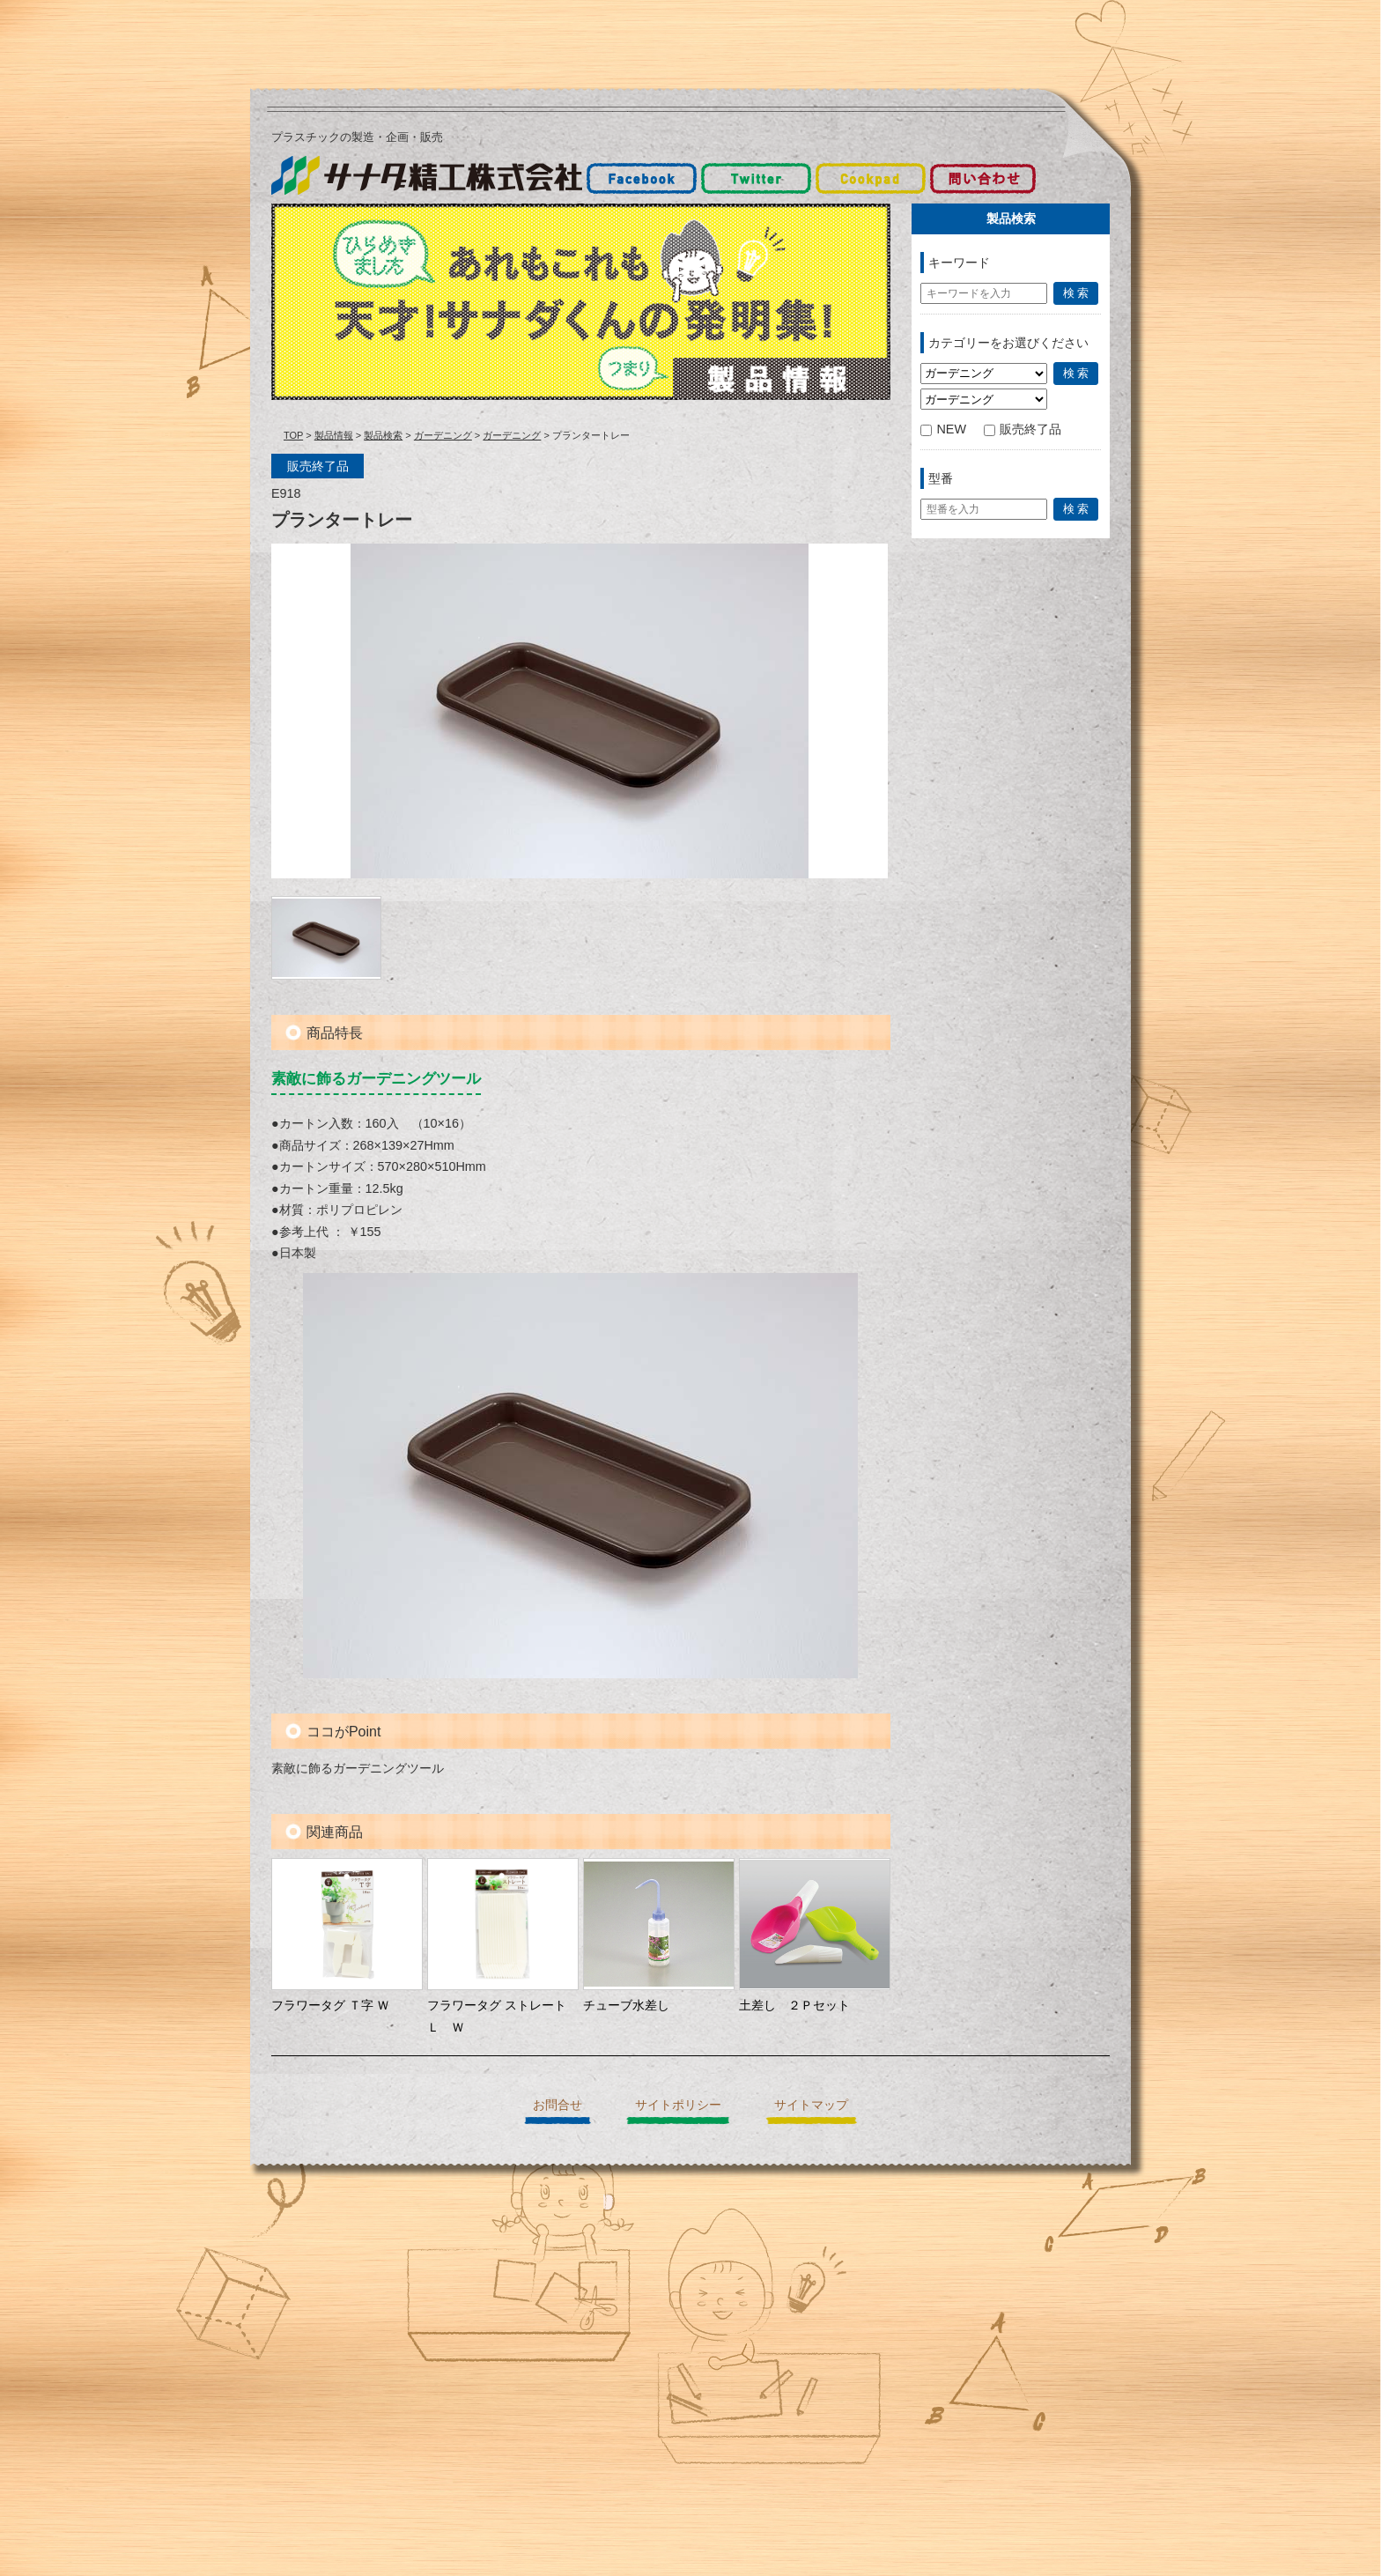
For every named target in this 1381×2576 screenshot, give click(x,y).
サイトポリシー (678, 2105)
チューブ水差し (626, 2005)
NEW (943, 429)
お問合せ (557, 2105)
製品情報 (333, 435)
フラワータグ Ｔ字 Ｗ (330, 2005)
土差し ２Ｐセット (794, 2005)
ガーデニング (443, 435)
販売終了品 (1022, 429)
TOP (293, 435)
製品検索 (383, 435)
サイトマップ (811, 2105)
